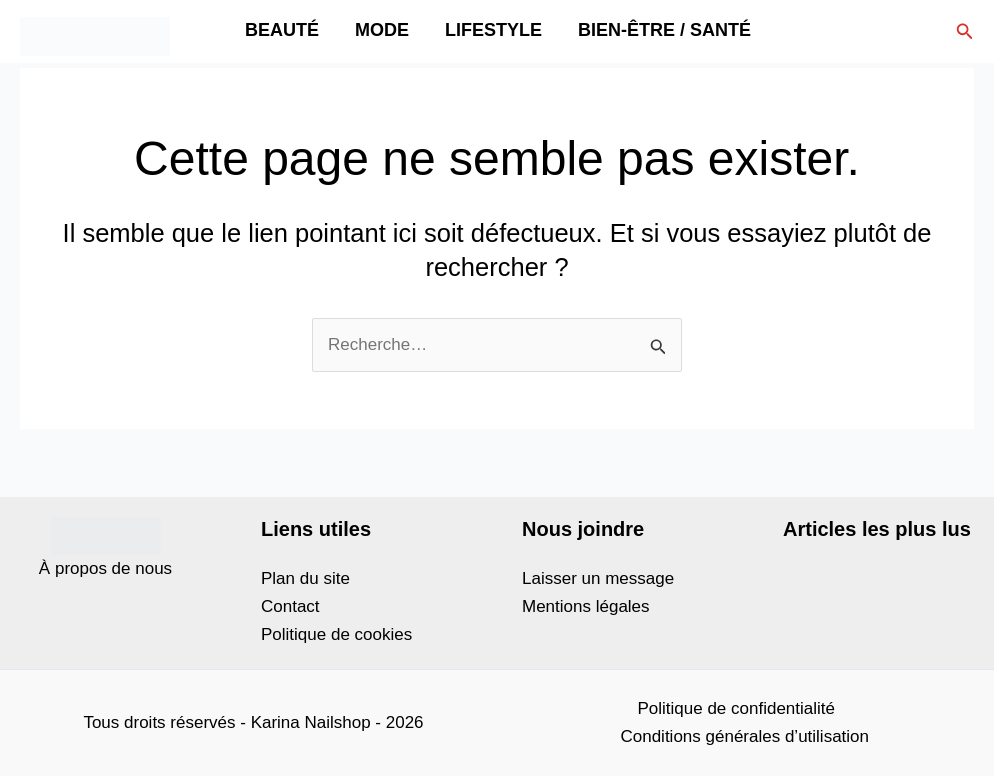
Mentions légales (586, 606)
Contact (290, 606)
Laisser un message (598, 578)
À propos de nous (105, 568)
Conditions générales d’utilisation (744, 736)
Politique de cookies (336, 634)
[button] (965, 32)
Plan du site (305, 578)
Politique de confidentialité (736, 708)
